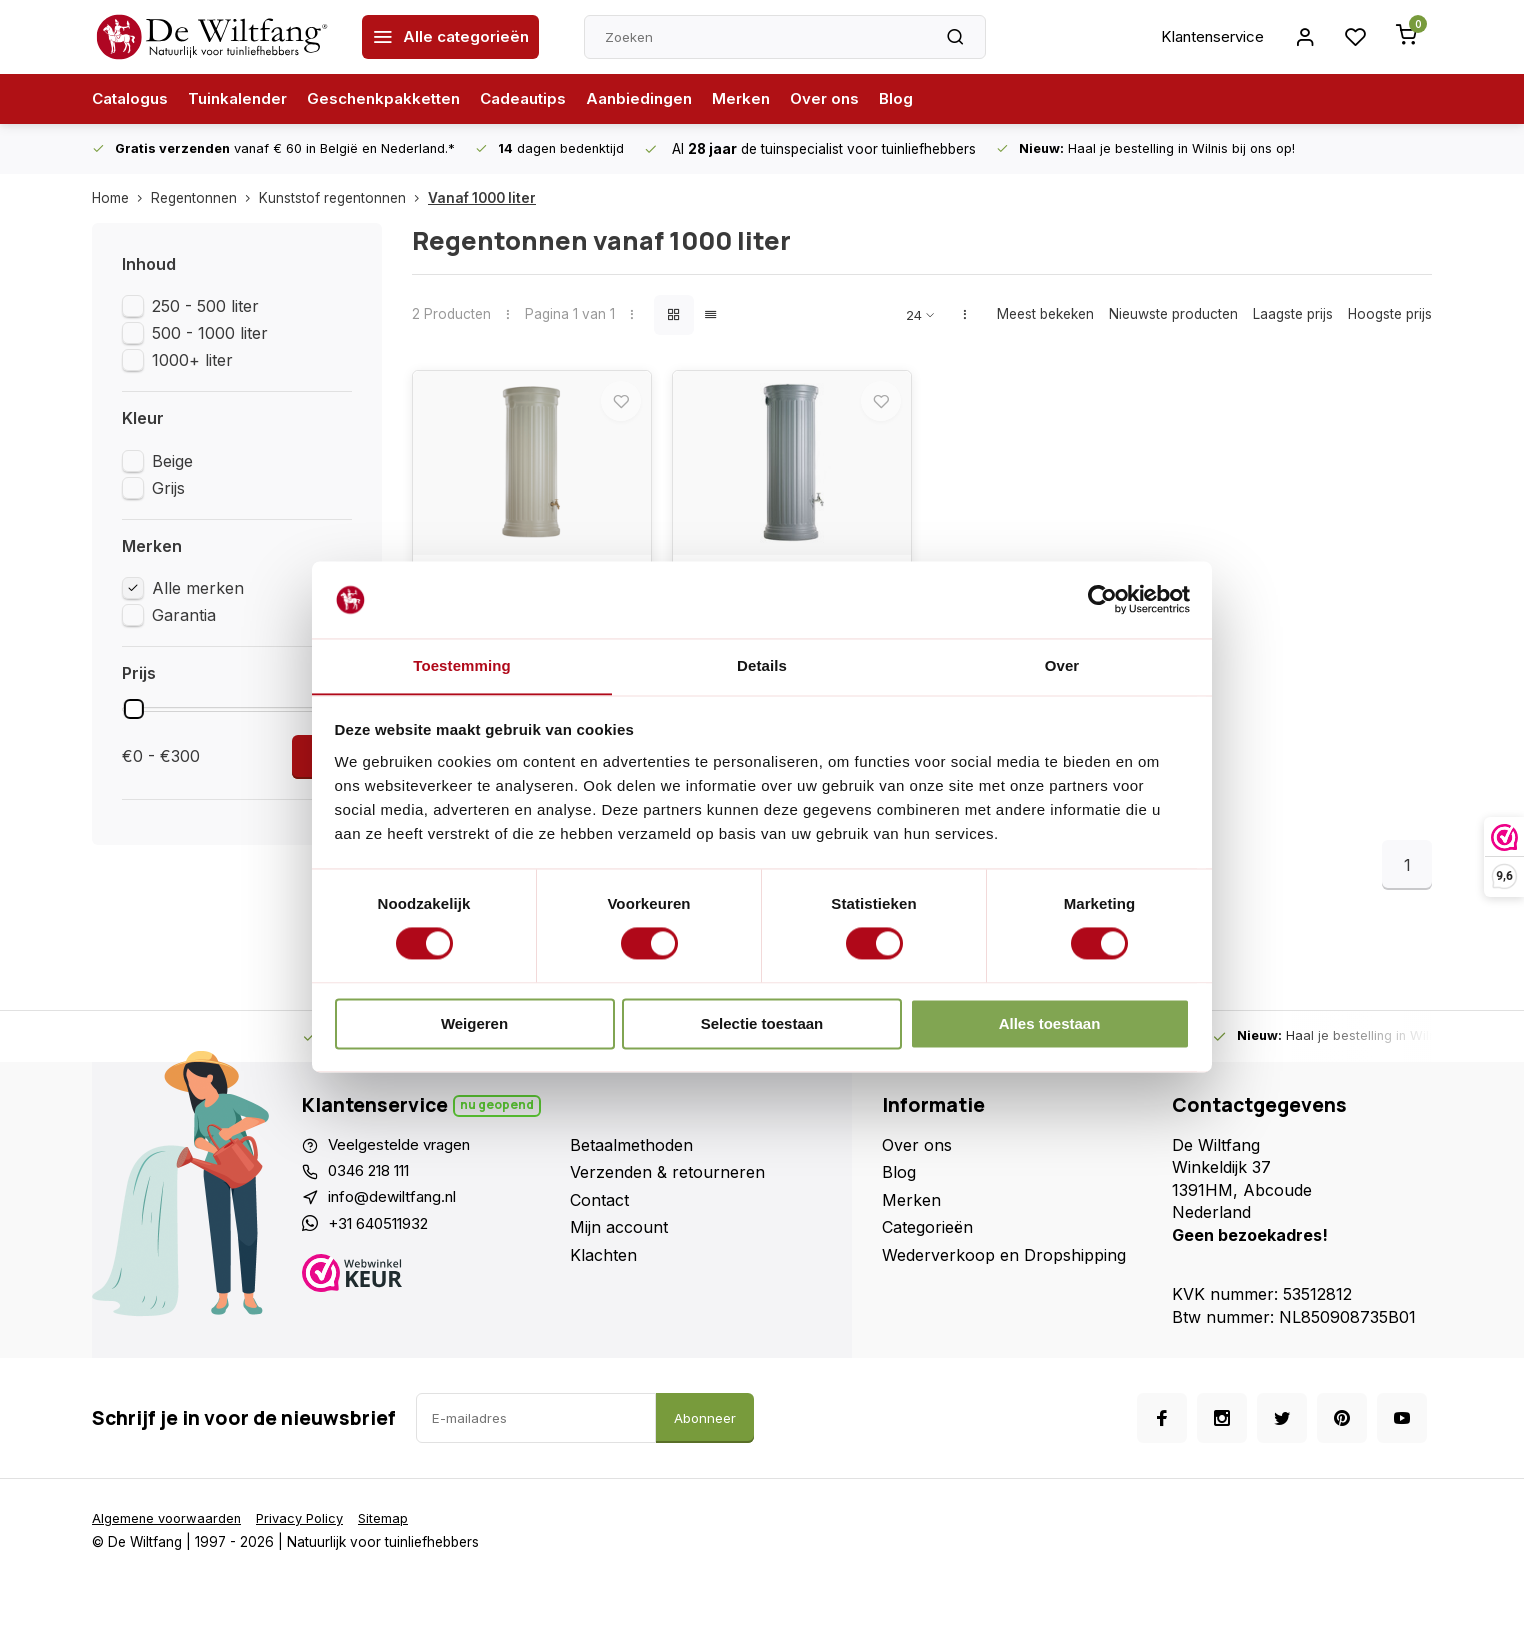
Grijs (168, 488)
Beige (172, 461)
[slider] (134, 709)
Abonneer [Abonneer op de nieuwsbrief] (705, 1434)
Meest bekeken (1045, 314)
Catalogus (132, 99)
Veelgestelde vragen (404, 1161)
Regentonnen (205, 198)
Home (121, 198)
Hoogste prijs (1390, 314)
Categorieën (927, 1243)
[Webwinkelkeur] (428, 1295)
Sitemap (394, 1534)
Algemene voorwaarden (169, 1534)
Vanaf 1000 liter (482, 198)
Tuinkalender (245, 99)
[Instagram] (1222, 1434)
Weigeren (474, 1024)
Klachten (603, 1270)
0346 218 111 (376, 1188)
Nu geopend (499, 1120)
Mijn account (619, 1243)
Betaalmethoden (631, 1161)
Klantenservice (1205, 37)
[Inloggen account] (1302, 37)
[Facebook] (1162, 1434)
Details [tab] (762, 665)
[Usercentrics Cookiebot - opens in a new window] (1102, 599)
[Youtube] (1402, 1434)
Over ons (854, 99)
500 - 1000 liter (210, 333)
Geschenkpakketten (397, 99)
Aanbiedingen (663, 99)
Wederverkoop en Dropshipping (1004, 1270)
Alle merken (198, 588)
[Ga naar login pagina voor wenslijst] (1354, 37)
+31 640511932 (385, 1243)
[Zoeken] (957, 37)
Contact (599, 1216)
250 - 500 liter (205, 306)
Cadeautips (542, 99)
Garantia (184, 615)
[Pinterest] (1342, 1434)
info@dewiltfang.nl (397, 1216)
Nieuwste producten (1173, 314)
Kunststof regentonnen (343, 198)
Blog (927, 99)
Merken (768, 99)
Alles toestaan (1050, 1024)
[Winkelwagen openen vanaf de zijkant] (1406, 37)
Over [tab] (1062, 665)
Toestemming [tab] (462, 665)
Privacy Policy (307, 1534)
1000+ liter (192, 360)
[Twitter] (1282, 1434)
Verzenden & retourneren (667, 1188)
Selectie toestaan (762, 1024)
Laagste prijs (1293, 314)
